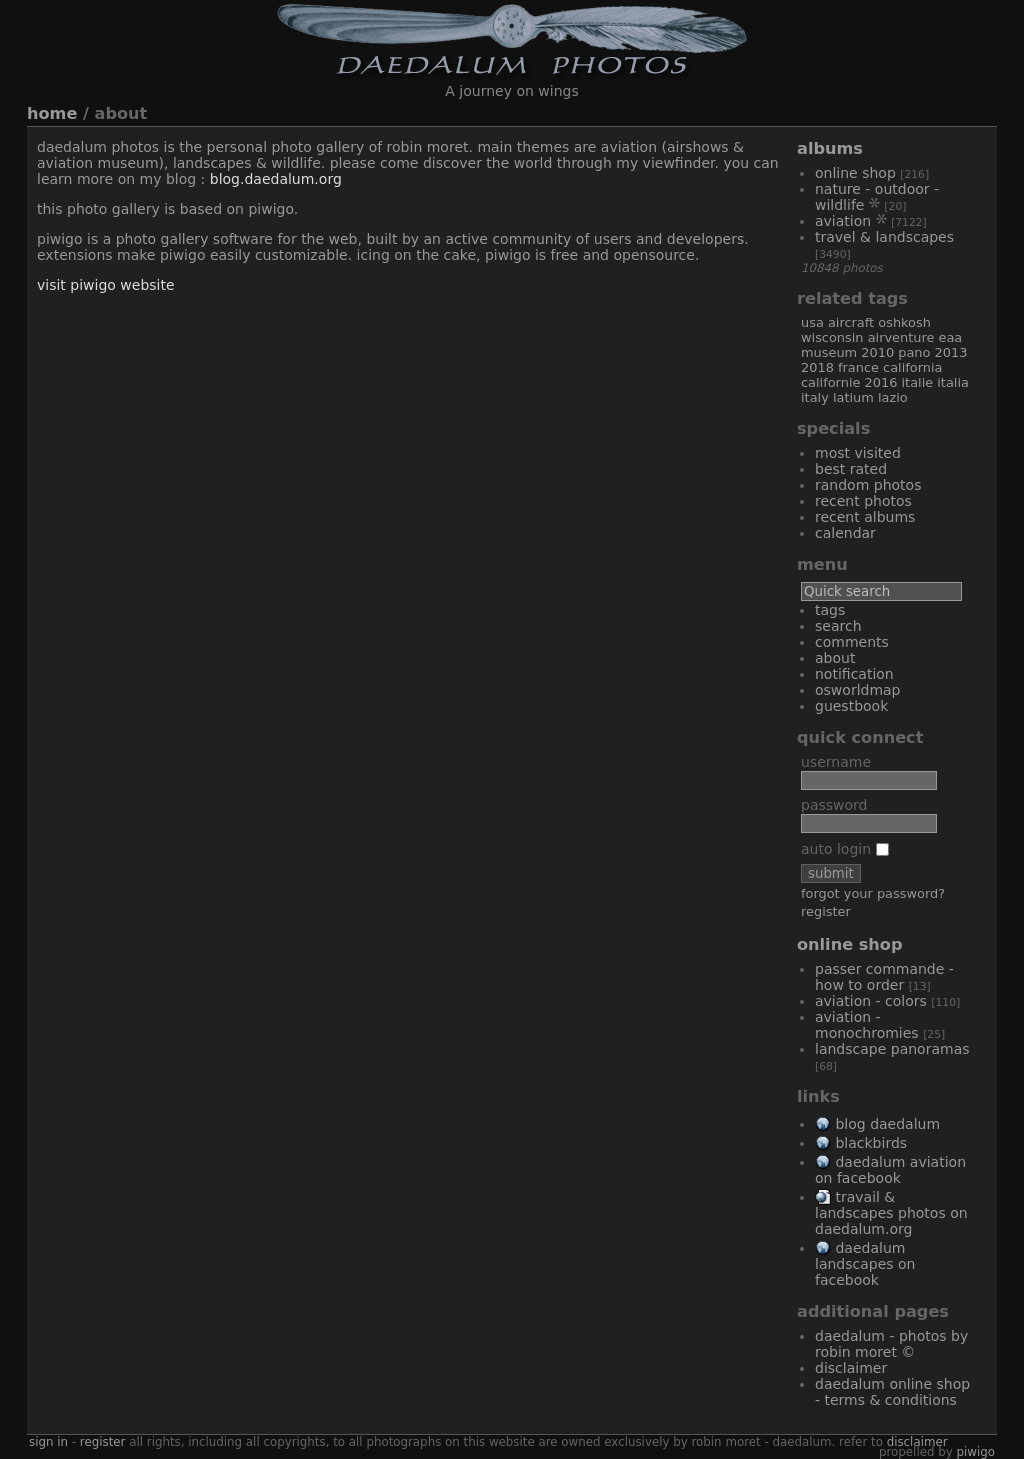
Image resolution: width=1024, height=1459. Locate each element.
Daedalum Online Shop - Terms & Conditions (892, 1392)
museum (829, 352)
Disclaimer (851, 1368)
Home (52, 113)
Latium (853, 397)
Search (838, 626)
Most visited (858, 453)
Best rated (851, 469)
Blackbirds (871, 1143)
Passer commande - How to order (884, 977)
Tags (830, 610)
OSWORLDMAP (858, 690)
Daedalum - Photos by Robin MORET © (891, 1344)
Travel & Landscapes (884, 237)
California (912, 367)
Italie (917, 382)
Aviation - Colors (871, 1001)
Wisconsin (832, 337)
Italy (815, 397)
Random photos (868, 485)
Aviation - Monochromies (867, 1025)
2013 (951, 352)
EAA (951, 337)
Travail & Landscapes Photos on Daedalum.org (891, 1213)
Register (826, 911)
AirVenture (901, 337)
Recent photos (863, 501)
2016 (881, 382)
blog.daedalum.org (276, 179)
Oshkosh (904, 322)
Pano (914, 352)
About (835, 658)
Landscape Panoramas (892, 1049)
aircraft (851, 322)
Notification (854, 674)
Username (836, 762)
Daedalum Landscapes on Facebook (865, 1264)
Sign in (48, 1442)
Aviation (843, 221)
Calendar (845, 533)
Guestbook (851, 706)
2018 (817, 367)
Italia (953, 382)
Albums (830, 148)
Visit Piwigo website (106, 285)
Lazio (893, 397)
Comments (852, 642)
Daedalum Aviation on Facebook (890, 1170)
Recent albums (865, 517)
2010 (877, 352)
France (858, 367)
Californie (830, 382)
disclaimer (917, 1442)
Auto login (845, 849)
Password (834, 805)
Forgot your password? (873, 893)
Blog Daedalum (887, 1124)
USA (812, 322)
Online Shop (855, 173)
